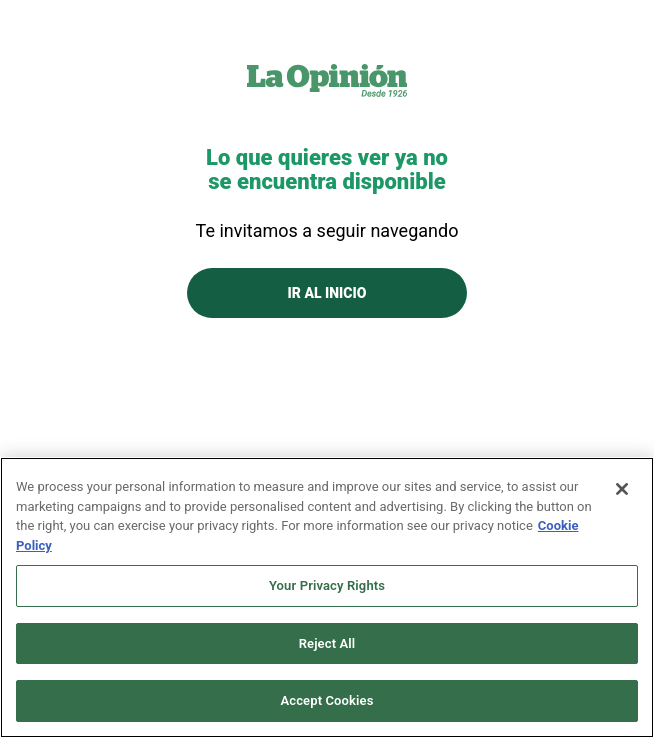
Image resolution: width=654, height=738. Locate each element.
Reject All (327, 643)
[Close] (622, 489)
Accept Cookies (326, 700)
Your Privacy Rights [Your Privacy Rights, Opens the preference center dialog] (327, 585)
